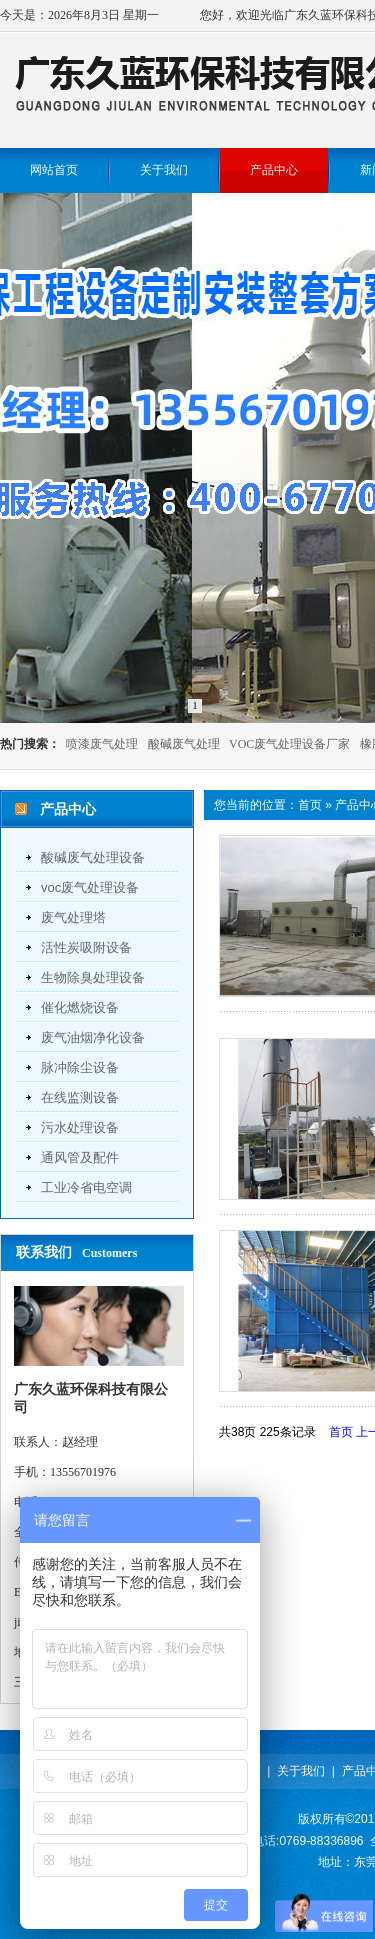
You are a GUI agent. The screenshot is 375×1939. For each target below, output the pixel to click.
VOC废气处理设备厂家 (289, 744)
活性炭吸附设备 (86, 947)
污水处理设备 (80, 1127)
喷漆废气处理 (102, 744)
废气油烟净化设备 (93, 1037)
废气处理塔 (73, 917)
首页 (310, 805)
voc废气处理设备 (90, 887)
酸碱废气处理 (184, 744)
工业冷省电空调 (86, 1187)
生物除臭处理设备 (93, 977)
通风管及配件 (80, 1157)
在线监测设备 (80, 1097)
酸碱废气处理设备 (93, 857)
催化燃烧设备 (80, 1007)
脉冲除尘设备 (80, 1067)
